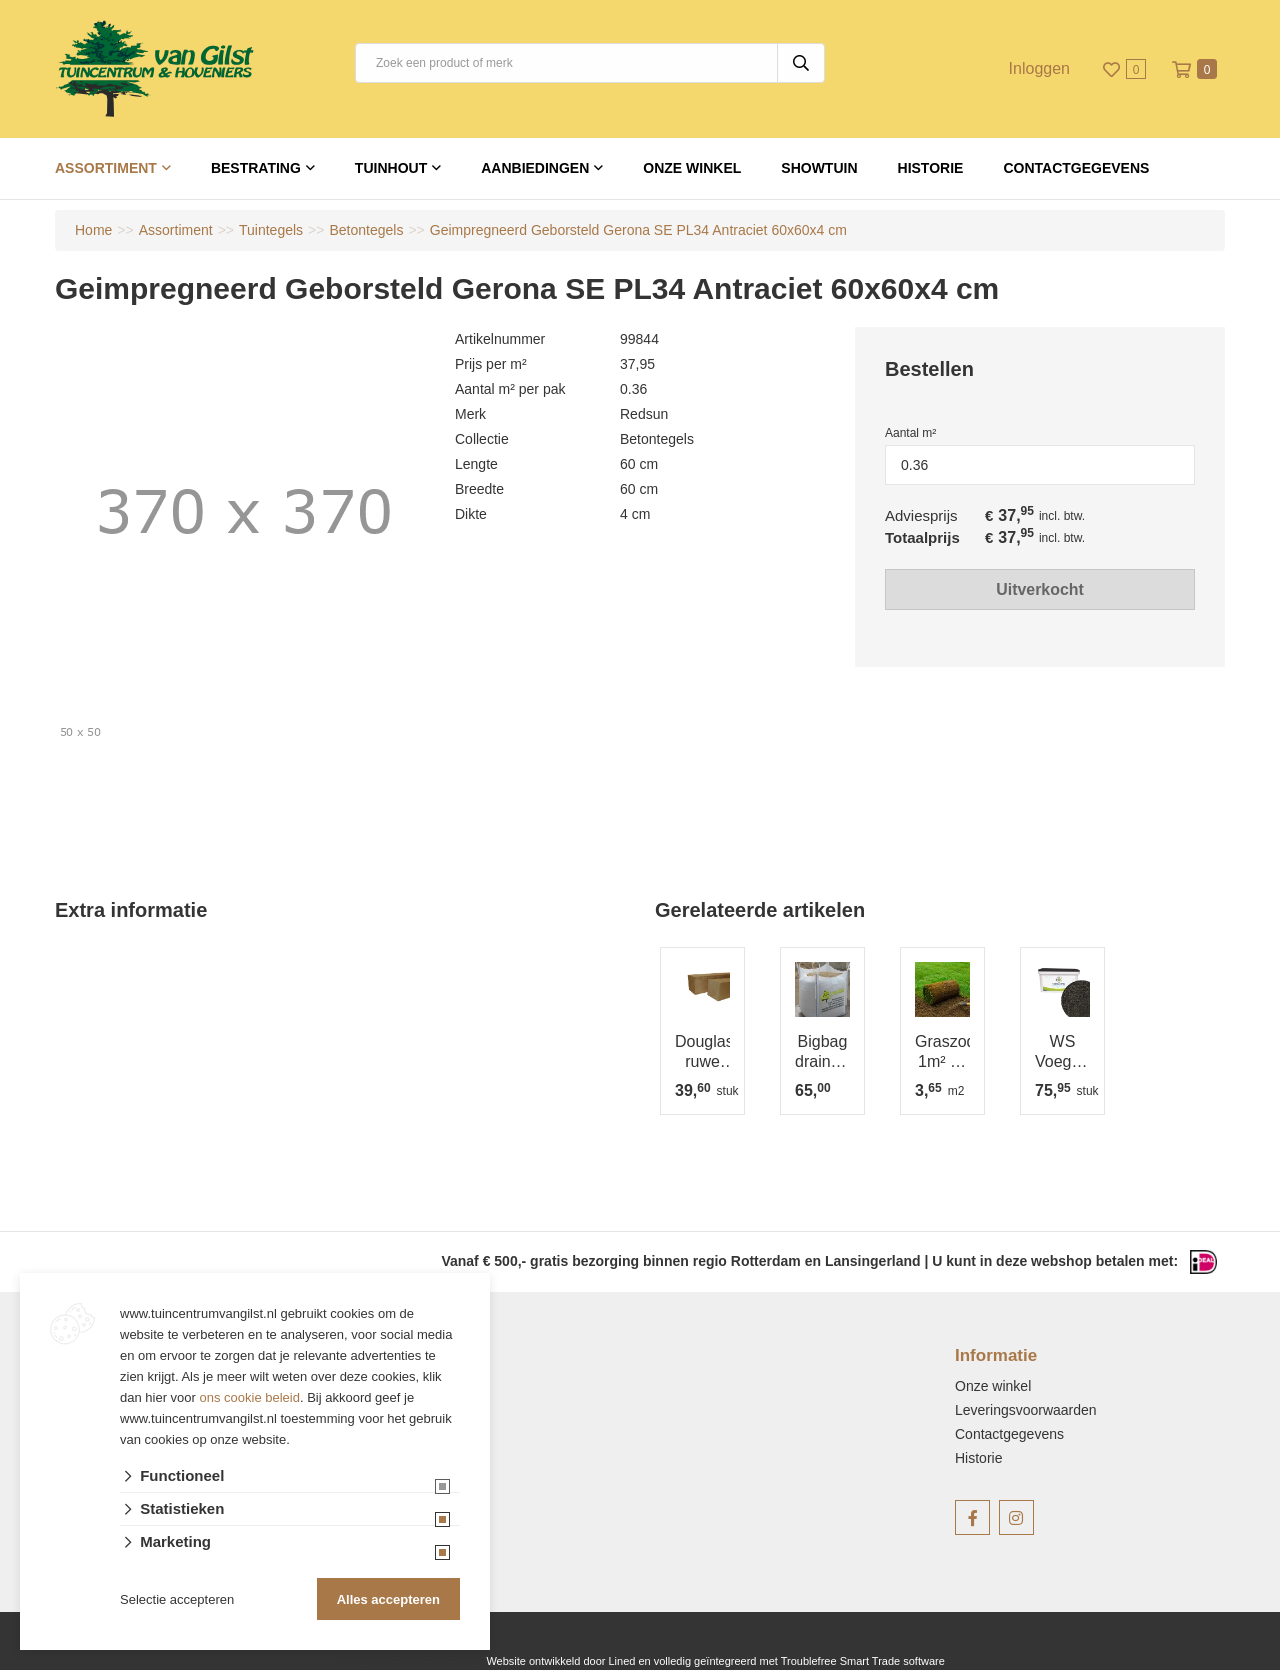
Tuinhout (391, 168)
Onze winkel (692, 168)
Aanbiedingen (535, 168)
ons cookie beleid (250, 1397)
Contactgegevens (1076, 168)
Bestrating (256, 168)
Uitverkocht (1040, 588)
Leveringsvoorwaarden (1026, 1410)
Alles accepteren (388, 1599)
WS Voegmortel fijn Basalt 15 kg (1062, 1052)
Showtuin (819, 168)
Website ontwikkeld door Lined (560, 1661)
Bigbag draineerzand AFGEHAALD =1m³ (822, 1052)
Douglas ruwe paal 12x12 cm (702, 1052)
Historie (931, 168)
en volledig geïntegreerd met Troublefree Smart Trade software (791, 1661)
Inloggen (1039, 68)
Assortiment (106, 168)
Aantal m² (910, 433)
